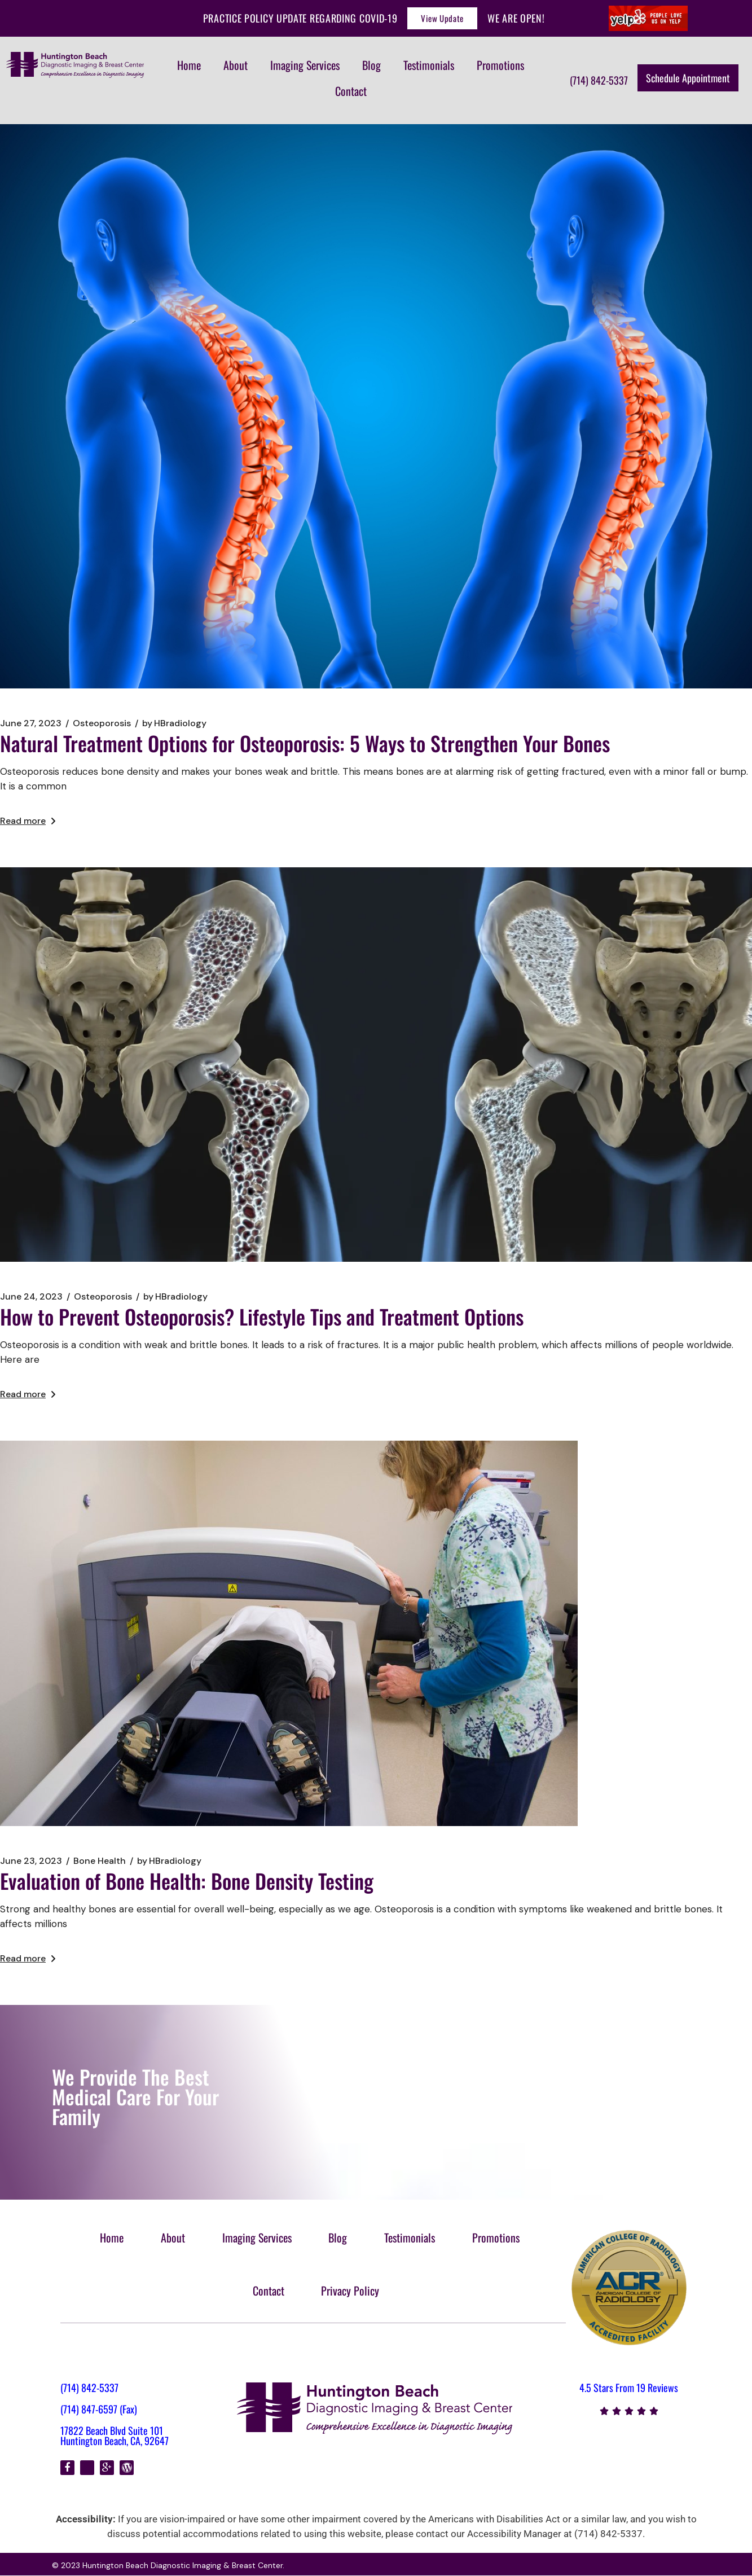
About (235, 64)
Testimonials (428, 64)
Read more (27, 821)
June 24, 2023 (31, 1296)
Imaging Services (305, 64)
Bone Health (99, 1861)
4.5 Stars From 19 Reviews (628, 2387)
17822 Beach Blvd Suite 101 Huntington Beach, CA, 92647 (114, 2435)
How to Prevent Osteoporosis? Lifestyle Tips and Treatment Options (262, 1316)
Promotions (500, 64)
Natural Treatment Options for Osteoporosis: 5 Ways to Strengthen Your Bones (305, 743)
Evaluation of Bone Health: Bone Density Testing (186, 1880)
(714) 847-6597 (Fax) (98, 2409)
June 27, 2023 (30, 723)
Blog (371, 64)
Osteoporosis (102, 723)
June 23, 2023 (31, 1861)
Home (189, 64)
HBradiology (174, 723)
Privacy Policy (351, 2290)
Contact (351, 90)
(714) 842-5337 (89, 2387)
